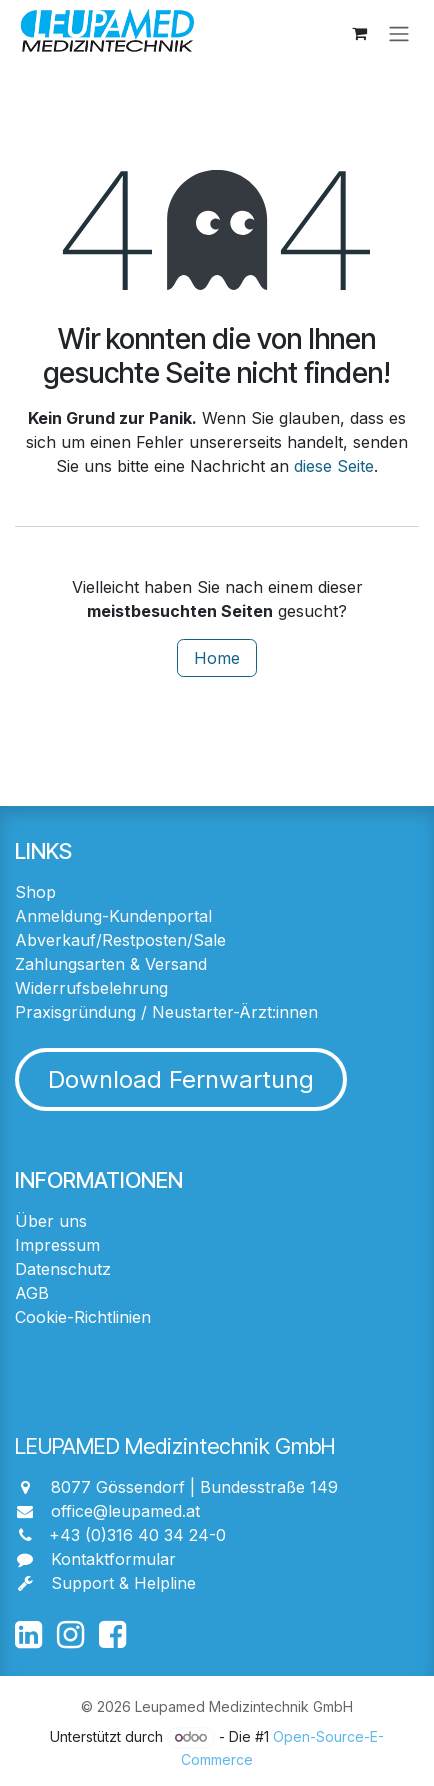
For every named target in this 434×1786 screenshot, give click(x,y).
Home (217, 658)
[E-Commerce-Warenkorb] (359, 33)
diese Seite (334, 466)
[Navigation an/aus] (399, 33)
